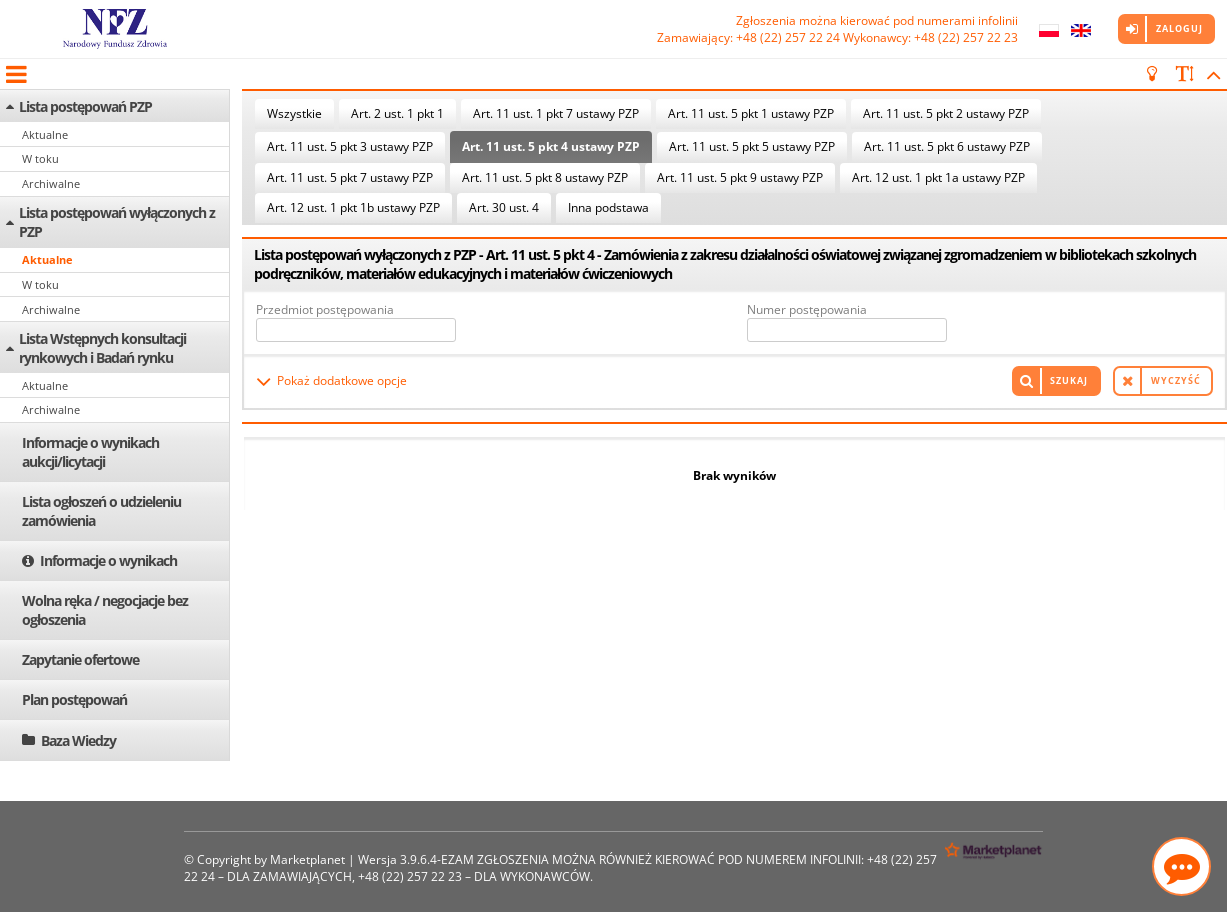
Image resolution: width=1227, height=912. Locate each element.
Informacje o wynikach (108, 560)
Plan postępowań (74, 699)
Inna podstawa (608, 207)
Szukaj (1069, 380)
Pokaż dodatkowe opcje (342, 380)
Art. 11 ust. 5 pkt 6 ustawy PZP (947, 146)
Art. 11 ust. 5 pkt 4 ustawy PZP (551, 146)
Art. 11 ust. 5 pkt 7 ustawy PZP (350, 177)
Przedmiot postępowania (325, 309)
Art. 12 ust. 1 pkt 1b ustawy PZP (353, 207)
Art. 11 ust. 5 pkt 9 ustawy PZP (740, 177)
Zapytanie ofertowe (80, 659)
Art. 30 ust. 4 (504, 207)
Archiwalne (51, 183)
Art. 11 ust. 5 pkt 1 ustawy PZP (751, 113)
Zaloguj (1179, 28)
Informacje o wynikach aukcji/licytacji (90, 452)
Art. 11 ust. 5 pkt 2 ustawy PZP (946, 113)
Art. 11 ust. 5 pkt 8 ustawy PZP (545, 177)
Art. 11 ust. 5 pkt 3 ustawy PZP (350, 146)
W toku (40, 158)
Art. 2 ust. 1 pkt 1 (397, 113)
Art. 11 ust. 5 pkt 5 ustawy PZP (752, 146)
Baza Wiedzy (78, 740)
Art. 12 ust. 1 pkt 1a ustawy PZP (938, 177)
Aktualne (45, 134)
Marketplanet (307, 859)
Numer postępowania (807, 309)
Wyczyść (1176, 380)
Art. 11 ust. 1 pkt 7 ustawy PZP (556, 113)
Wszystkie (294, 113)
